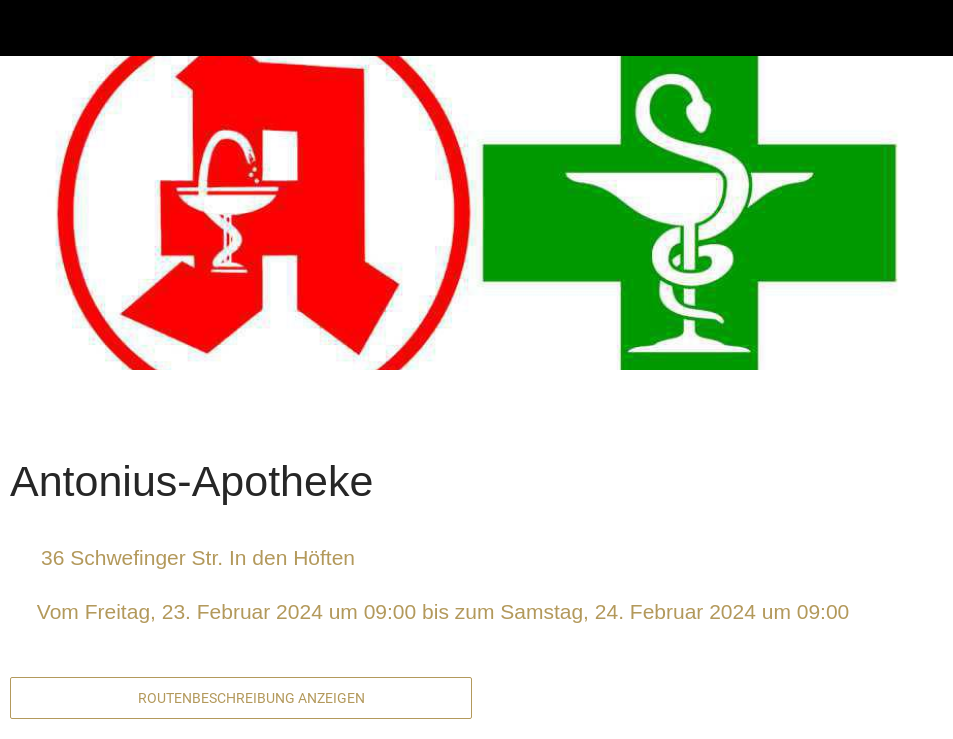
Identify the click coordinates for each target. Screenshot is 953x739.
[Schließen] (28, 28)
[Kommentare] (919, 416)
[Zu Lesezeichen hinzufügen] (871, 416)
